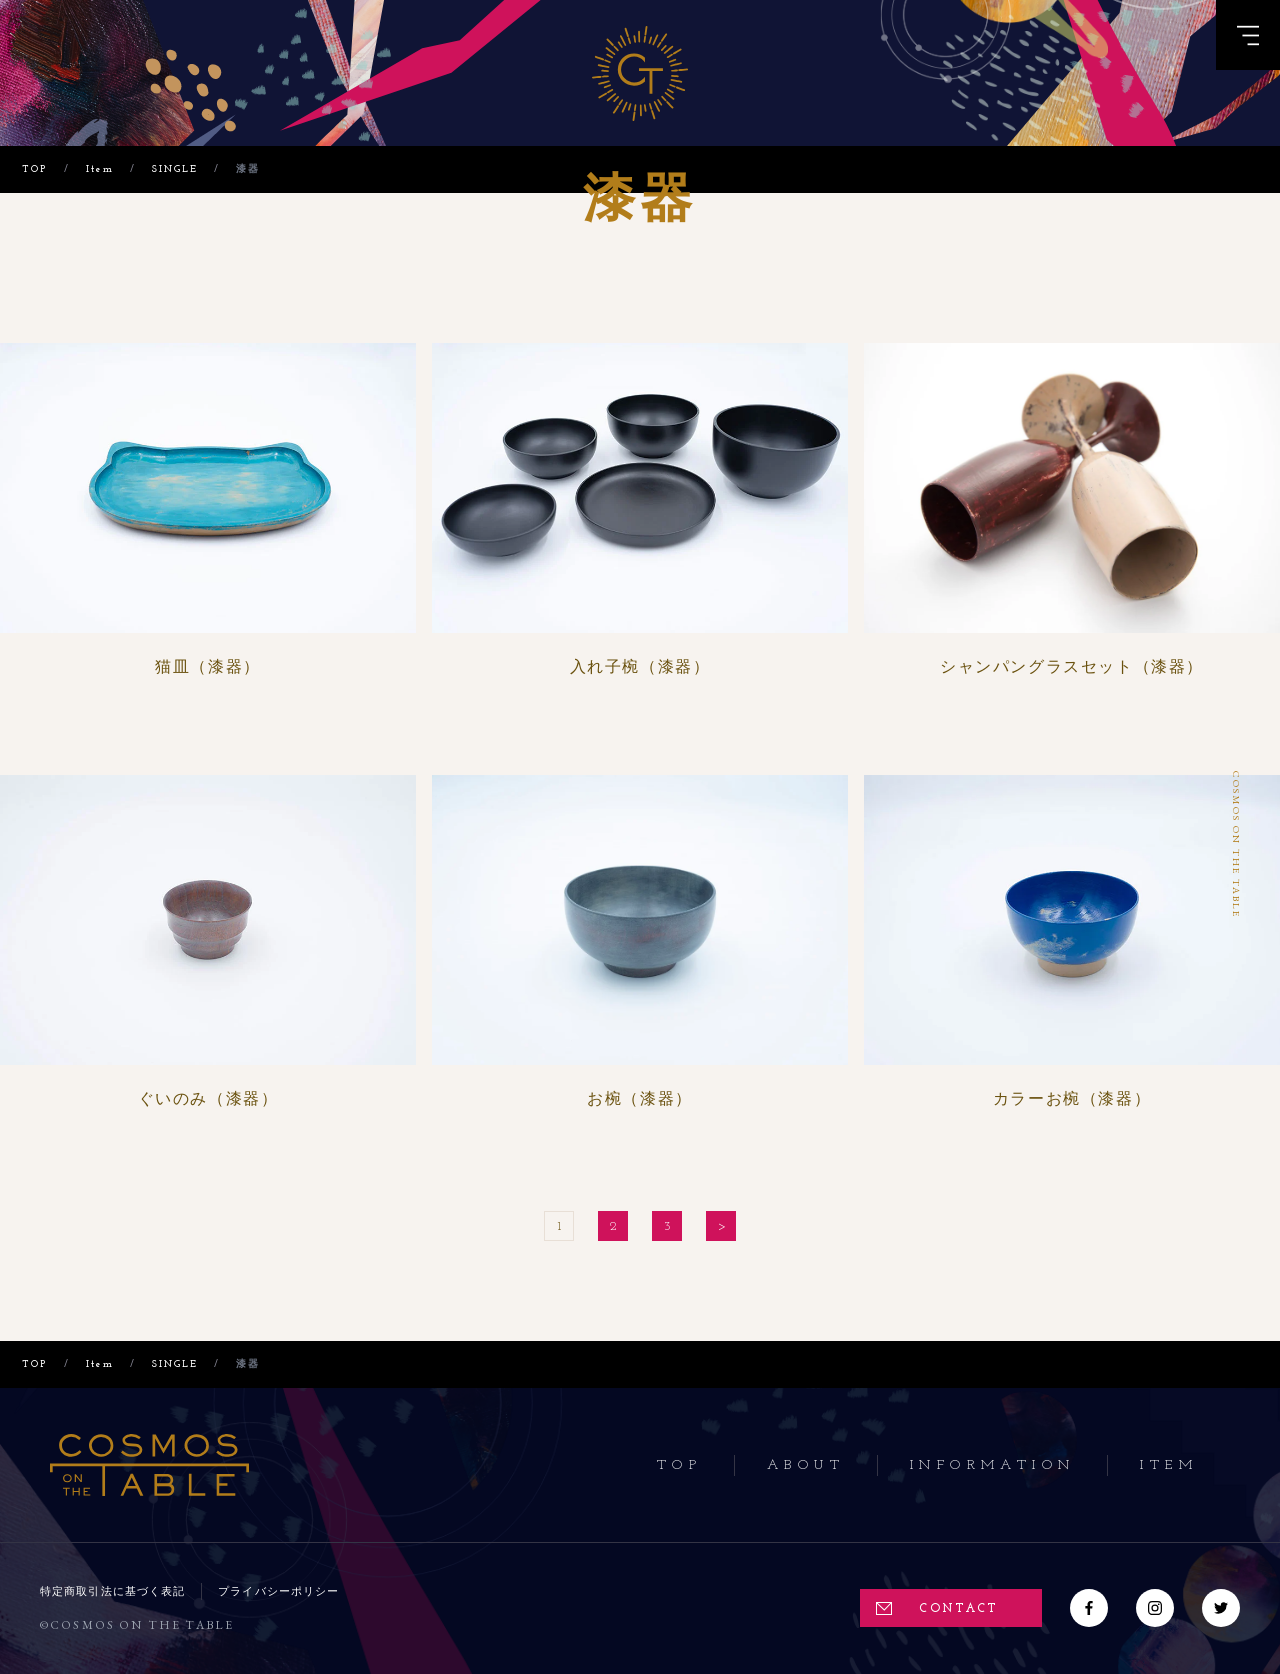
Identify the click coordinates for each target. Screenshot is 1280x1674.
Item (1169, 1465)
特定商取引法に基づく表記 (112, 1591)
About (806, 1465)
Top (679, 1465)
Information (992, 1465)
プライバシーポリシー (278, 1591)
